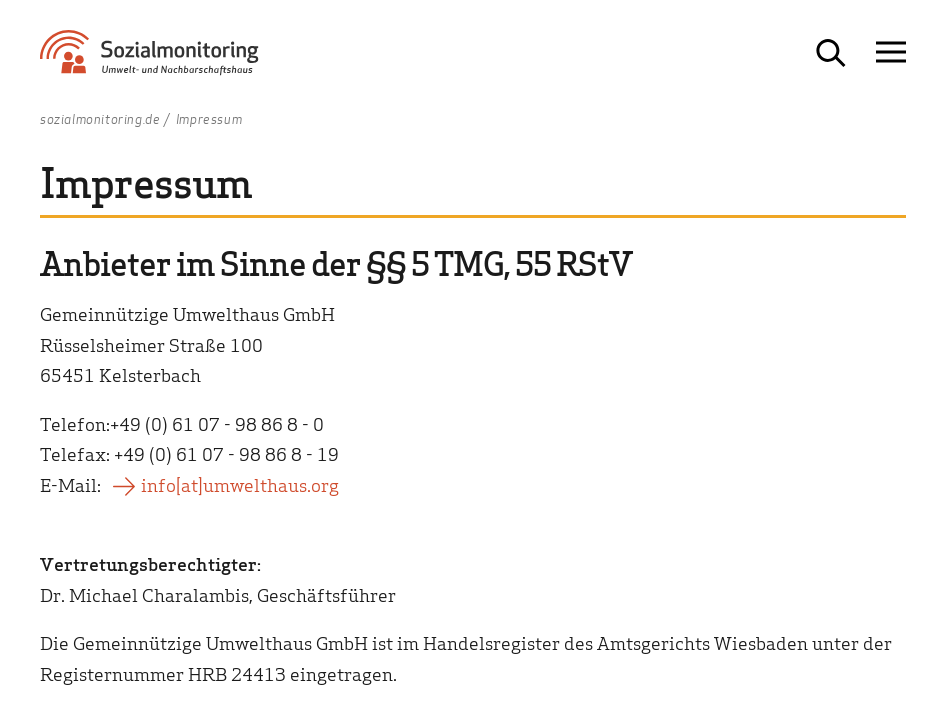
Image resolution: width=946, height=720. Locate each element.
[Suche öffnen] (831, 53)
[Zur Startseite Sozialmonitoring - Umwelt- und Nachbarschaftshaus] (172, 60)
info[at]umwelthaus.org (240, 484)
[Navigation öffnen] (891, 53)
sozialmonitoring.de (100, 120)
